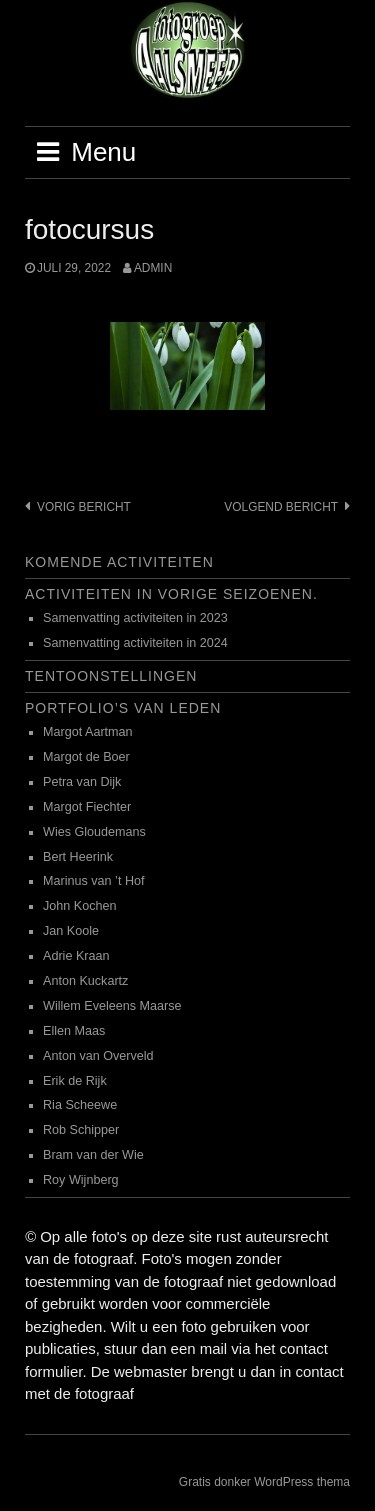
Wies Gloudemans (94, 832)
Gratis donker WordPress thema (264, 1482)
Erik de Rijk (75, 1081)
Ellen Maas (74, 1031)
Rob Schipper (81, 1130)
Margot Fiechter (87, 807)
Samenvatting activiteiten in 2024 (135, 643)
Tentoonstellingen (111, 676)
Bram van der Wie (93, 1155)
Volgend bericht (281, 507)
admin (153, 268)
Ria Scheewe (80, 1105)
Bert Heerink (78, 857)
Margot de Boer (86, 757)
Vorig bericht (84, 507)
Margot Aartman (88, 732)
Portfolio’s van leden (123, 708)
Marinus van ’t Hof (94, 881)
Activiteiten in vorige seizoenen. (171, 594)
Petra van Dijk (82, 782)
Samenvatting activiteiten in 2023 (135, 618)
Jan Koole (71, 931)
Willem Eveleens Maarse (112, 1006)
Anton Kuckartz (85, 981)
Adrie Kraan (76, 956)
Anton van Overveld (98, 1056)
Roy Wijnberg (81, 1180)
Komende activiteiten (119, 562)
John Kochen (80, 906)
